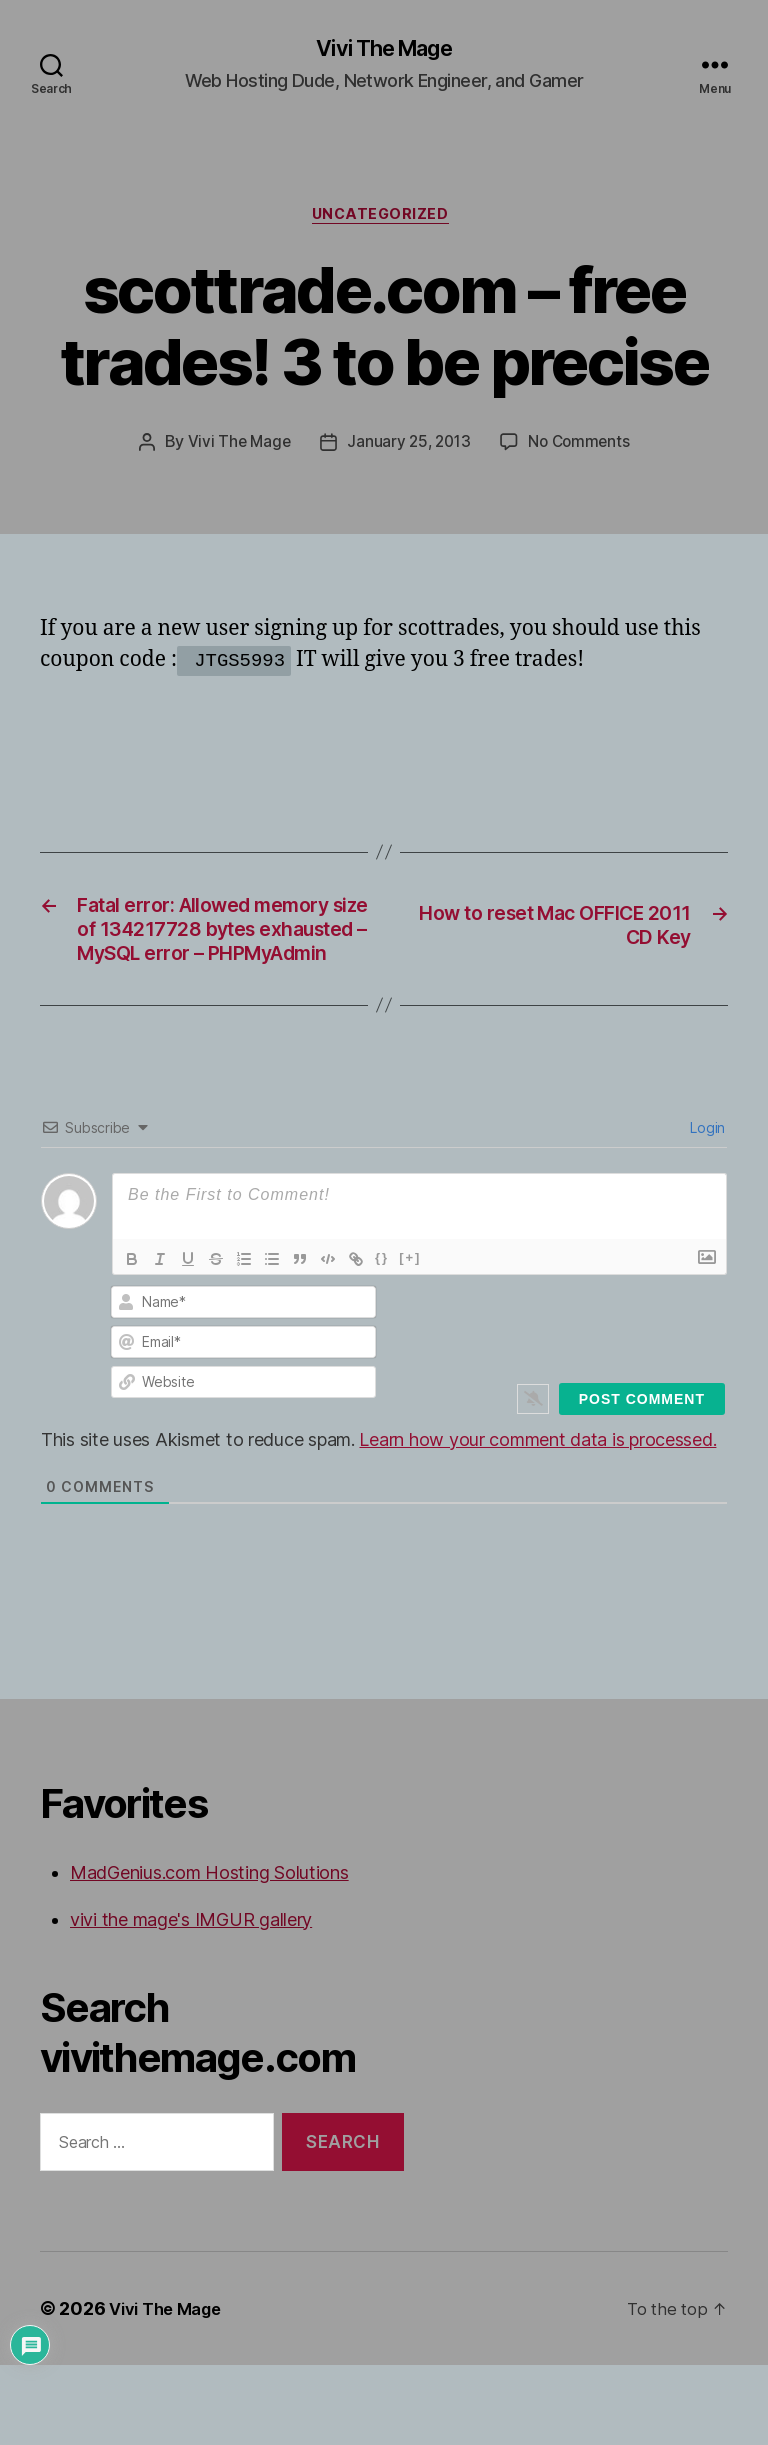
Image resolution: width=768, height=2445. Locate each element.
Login (706, 1206)
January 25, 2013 (408, 449)
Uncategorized (384, 220)
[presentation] (598, 1401)
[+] (410, 1336)
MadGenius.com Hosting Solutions (209, 1951)
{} (382, 1336)
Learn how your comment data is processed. (537, 1518)
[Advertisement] (274, 739)
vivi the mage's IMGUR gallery (191, 1998)
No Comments (582, 449)
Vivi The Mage (383, 50)
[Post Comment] (642, 1478)
